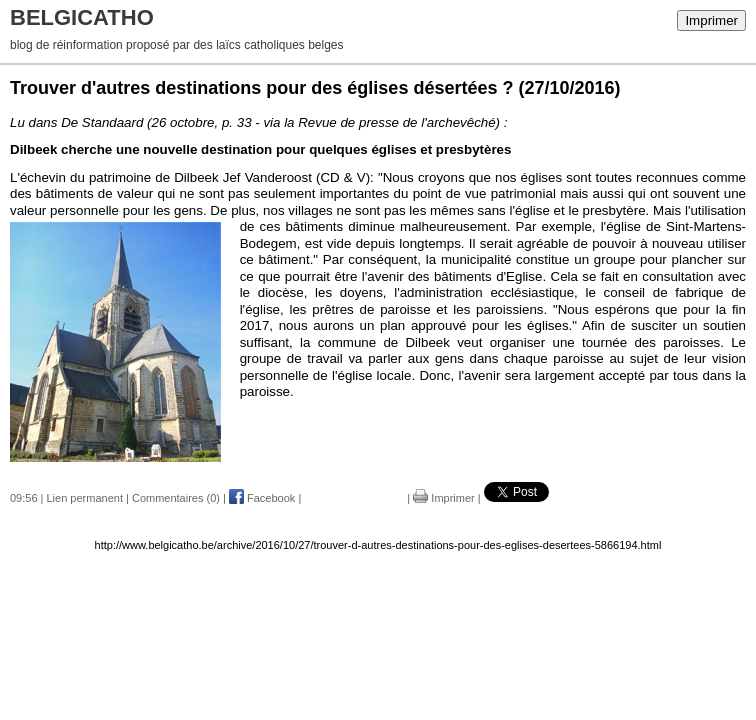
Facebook (262, 498)
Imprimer (711, 20)
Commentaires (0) (176, 498)
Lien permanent (85, 498)
